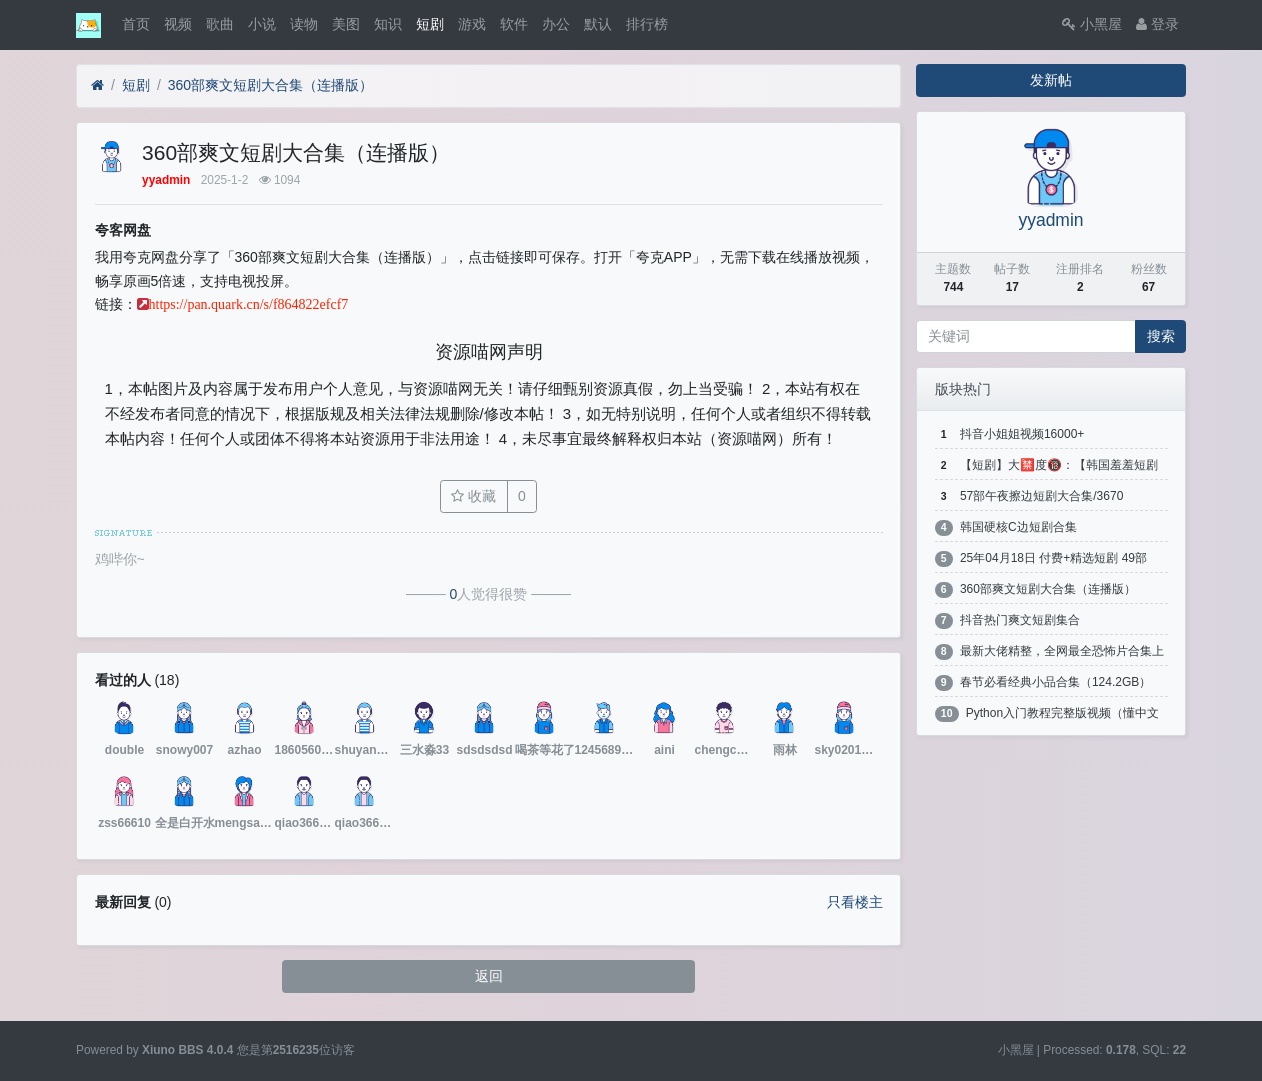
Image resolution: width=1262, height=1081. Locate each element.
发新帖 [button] (1051, 80)
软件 (514, 24)
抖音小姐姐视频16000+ (1022, 434)
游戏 (472, 24)
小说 (262, 24)
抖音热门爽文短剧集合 (1020, 620)
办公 (556, 24)
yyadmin (1050, 220)
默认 (598, 24)
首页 (136, 24)
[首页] (97, 85)
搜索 (1161, 336)
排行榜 (647, 24)
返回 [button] (489, 976)
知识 (388, 24)
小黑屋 (1092, 24)
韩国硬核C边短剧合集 (1018, 527)
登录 (1157, 24)
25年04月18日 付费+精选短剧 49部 (1053, 558)
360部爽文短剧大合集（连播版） (270, 85)
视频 (178, 24)
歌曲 (220, 24)
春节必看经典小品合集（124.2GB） (1055, 682)
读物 (304, 24)
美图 (346, 24)
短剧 (430, 24)
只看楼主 (855, 902)
